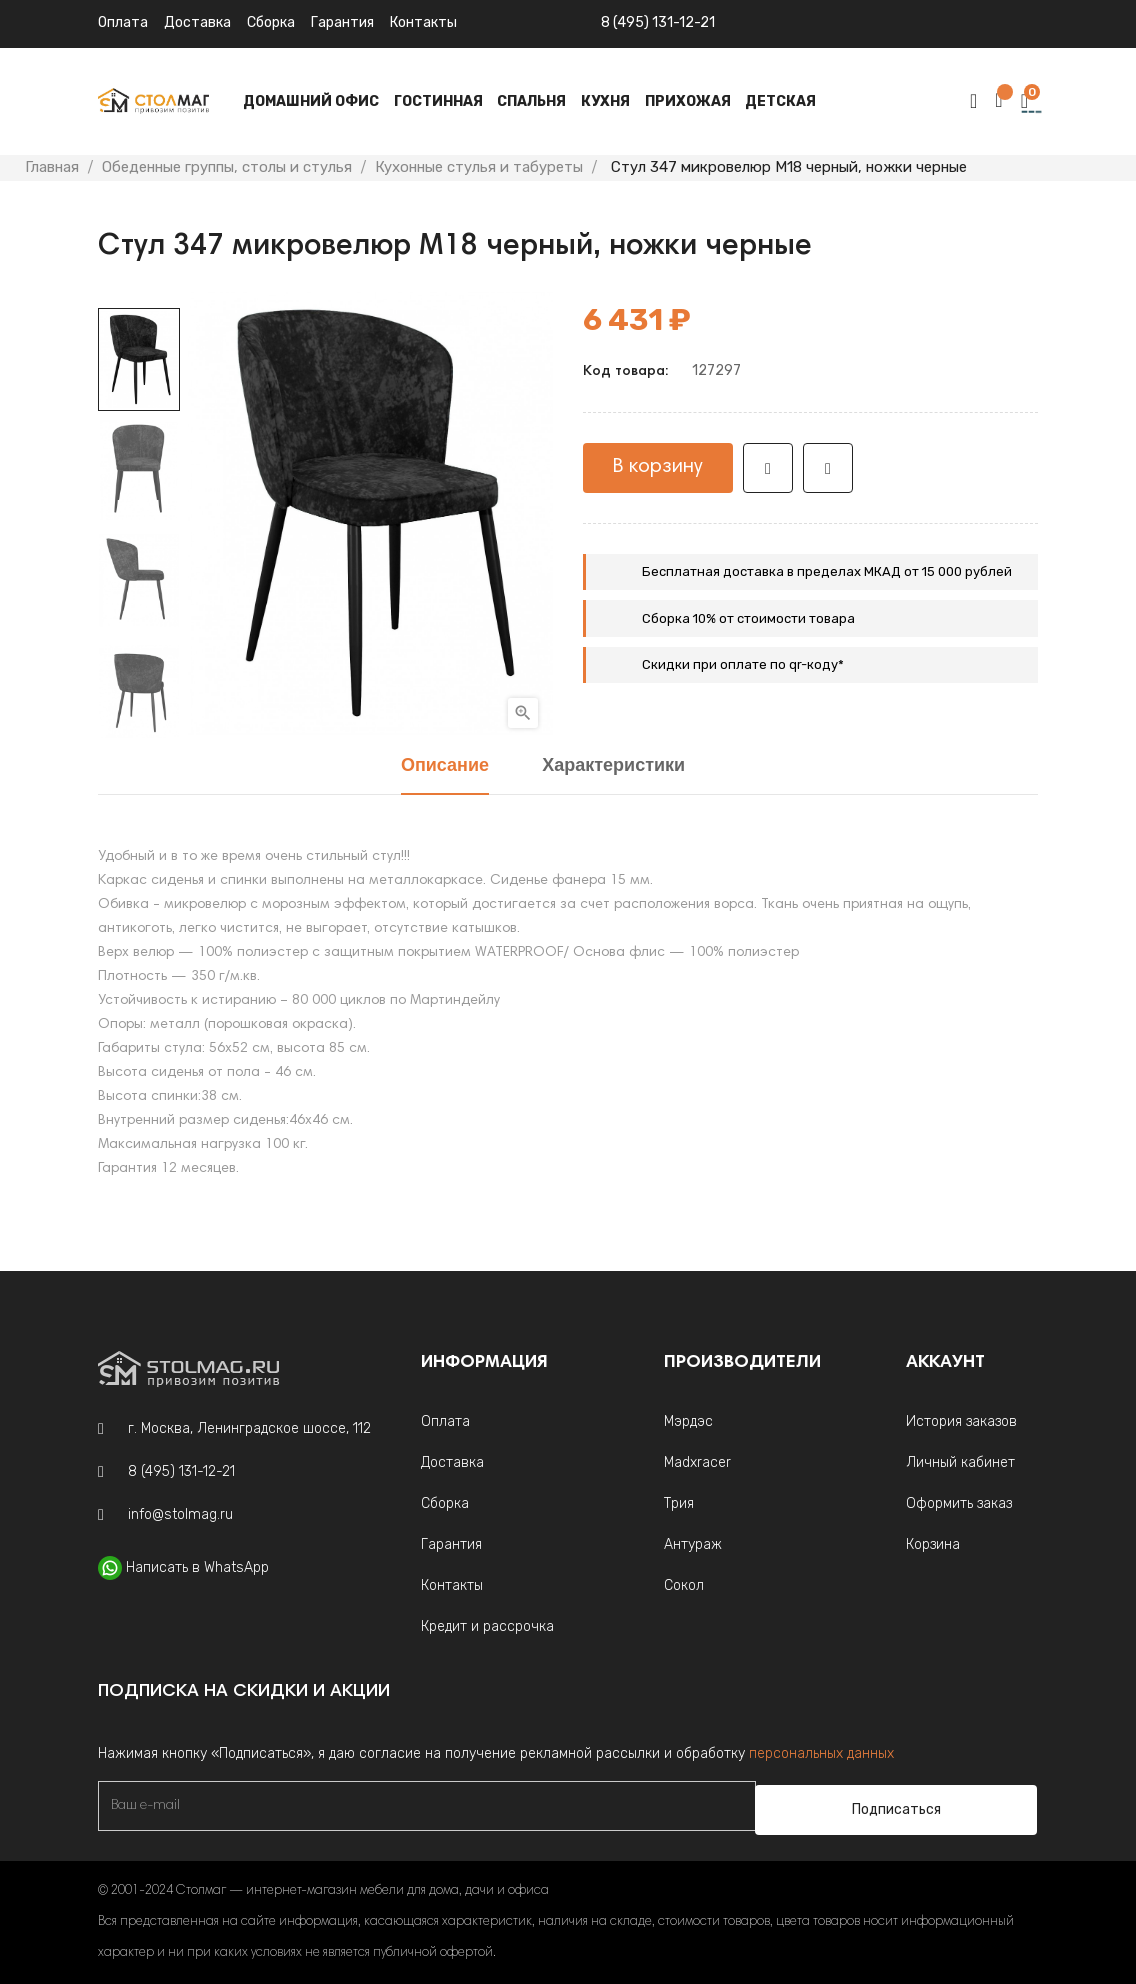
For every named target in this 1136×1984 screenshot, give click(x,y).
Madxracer (697, 1462)
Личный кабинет (960, 1462)
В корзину (658, 467)
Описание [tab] (445, 766)
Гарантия (342, 22)
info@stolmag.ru (180, 1514)
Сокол (684, 1585)
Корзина (933, 1544)
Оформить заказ (959, 1503)
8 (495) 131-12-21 (658, 22)
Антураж (693, 1544)
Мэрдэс (688, 1421)
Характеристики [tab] (613, 766)
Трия (679, 1503)
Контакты (452, 1585)
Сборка (271, 22)
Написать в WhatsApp (197, 1567)
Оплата (123, 22)
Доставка (197, 22)
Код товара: (625, 372)
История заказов (961, 1421)
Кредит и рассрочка (487, 1626)
